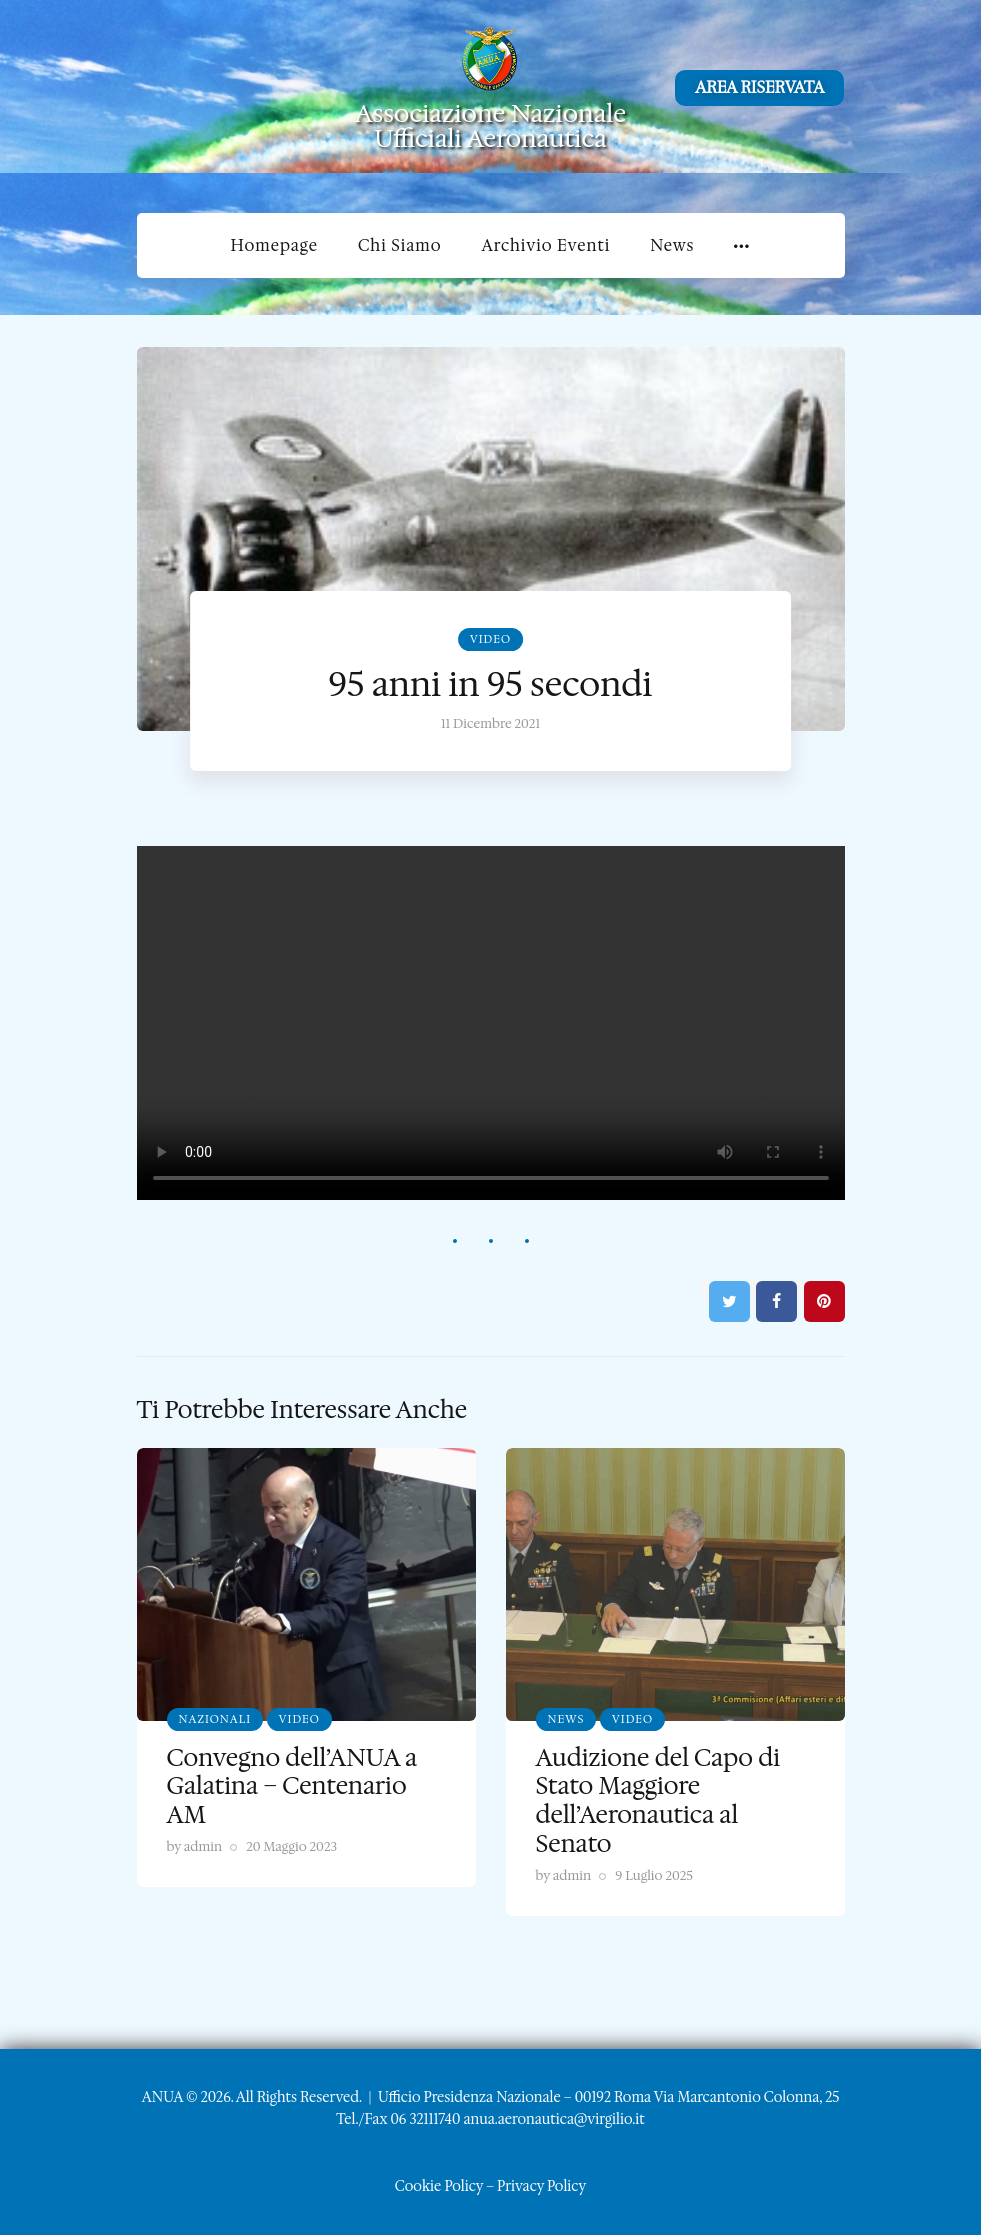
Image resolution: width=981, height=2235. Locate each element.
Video (490, 639)
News (566, 1719)
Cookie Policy (439, 2186)
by (195, 1846)
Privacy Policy (541, 2186)
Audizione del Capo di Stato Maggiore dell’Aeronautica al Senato (658, 1801)
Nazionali (215, 1719)
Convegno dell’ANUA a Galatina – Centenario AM (292, 1787)
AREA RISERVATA (760, 87)
